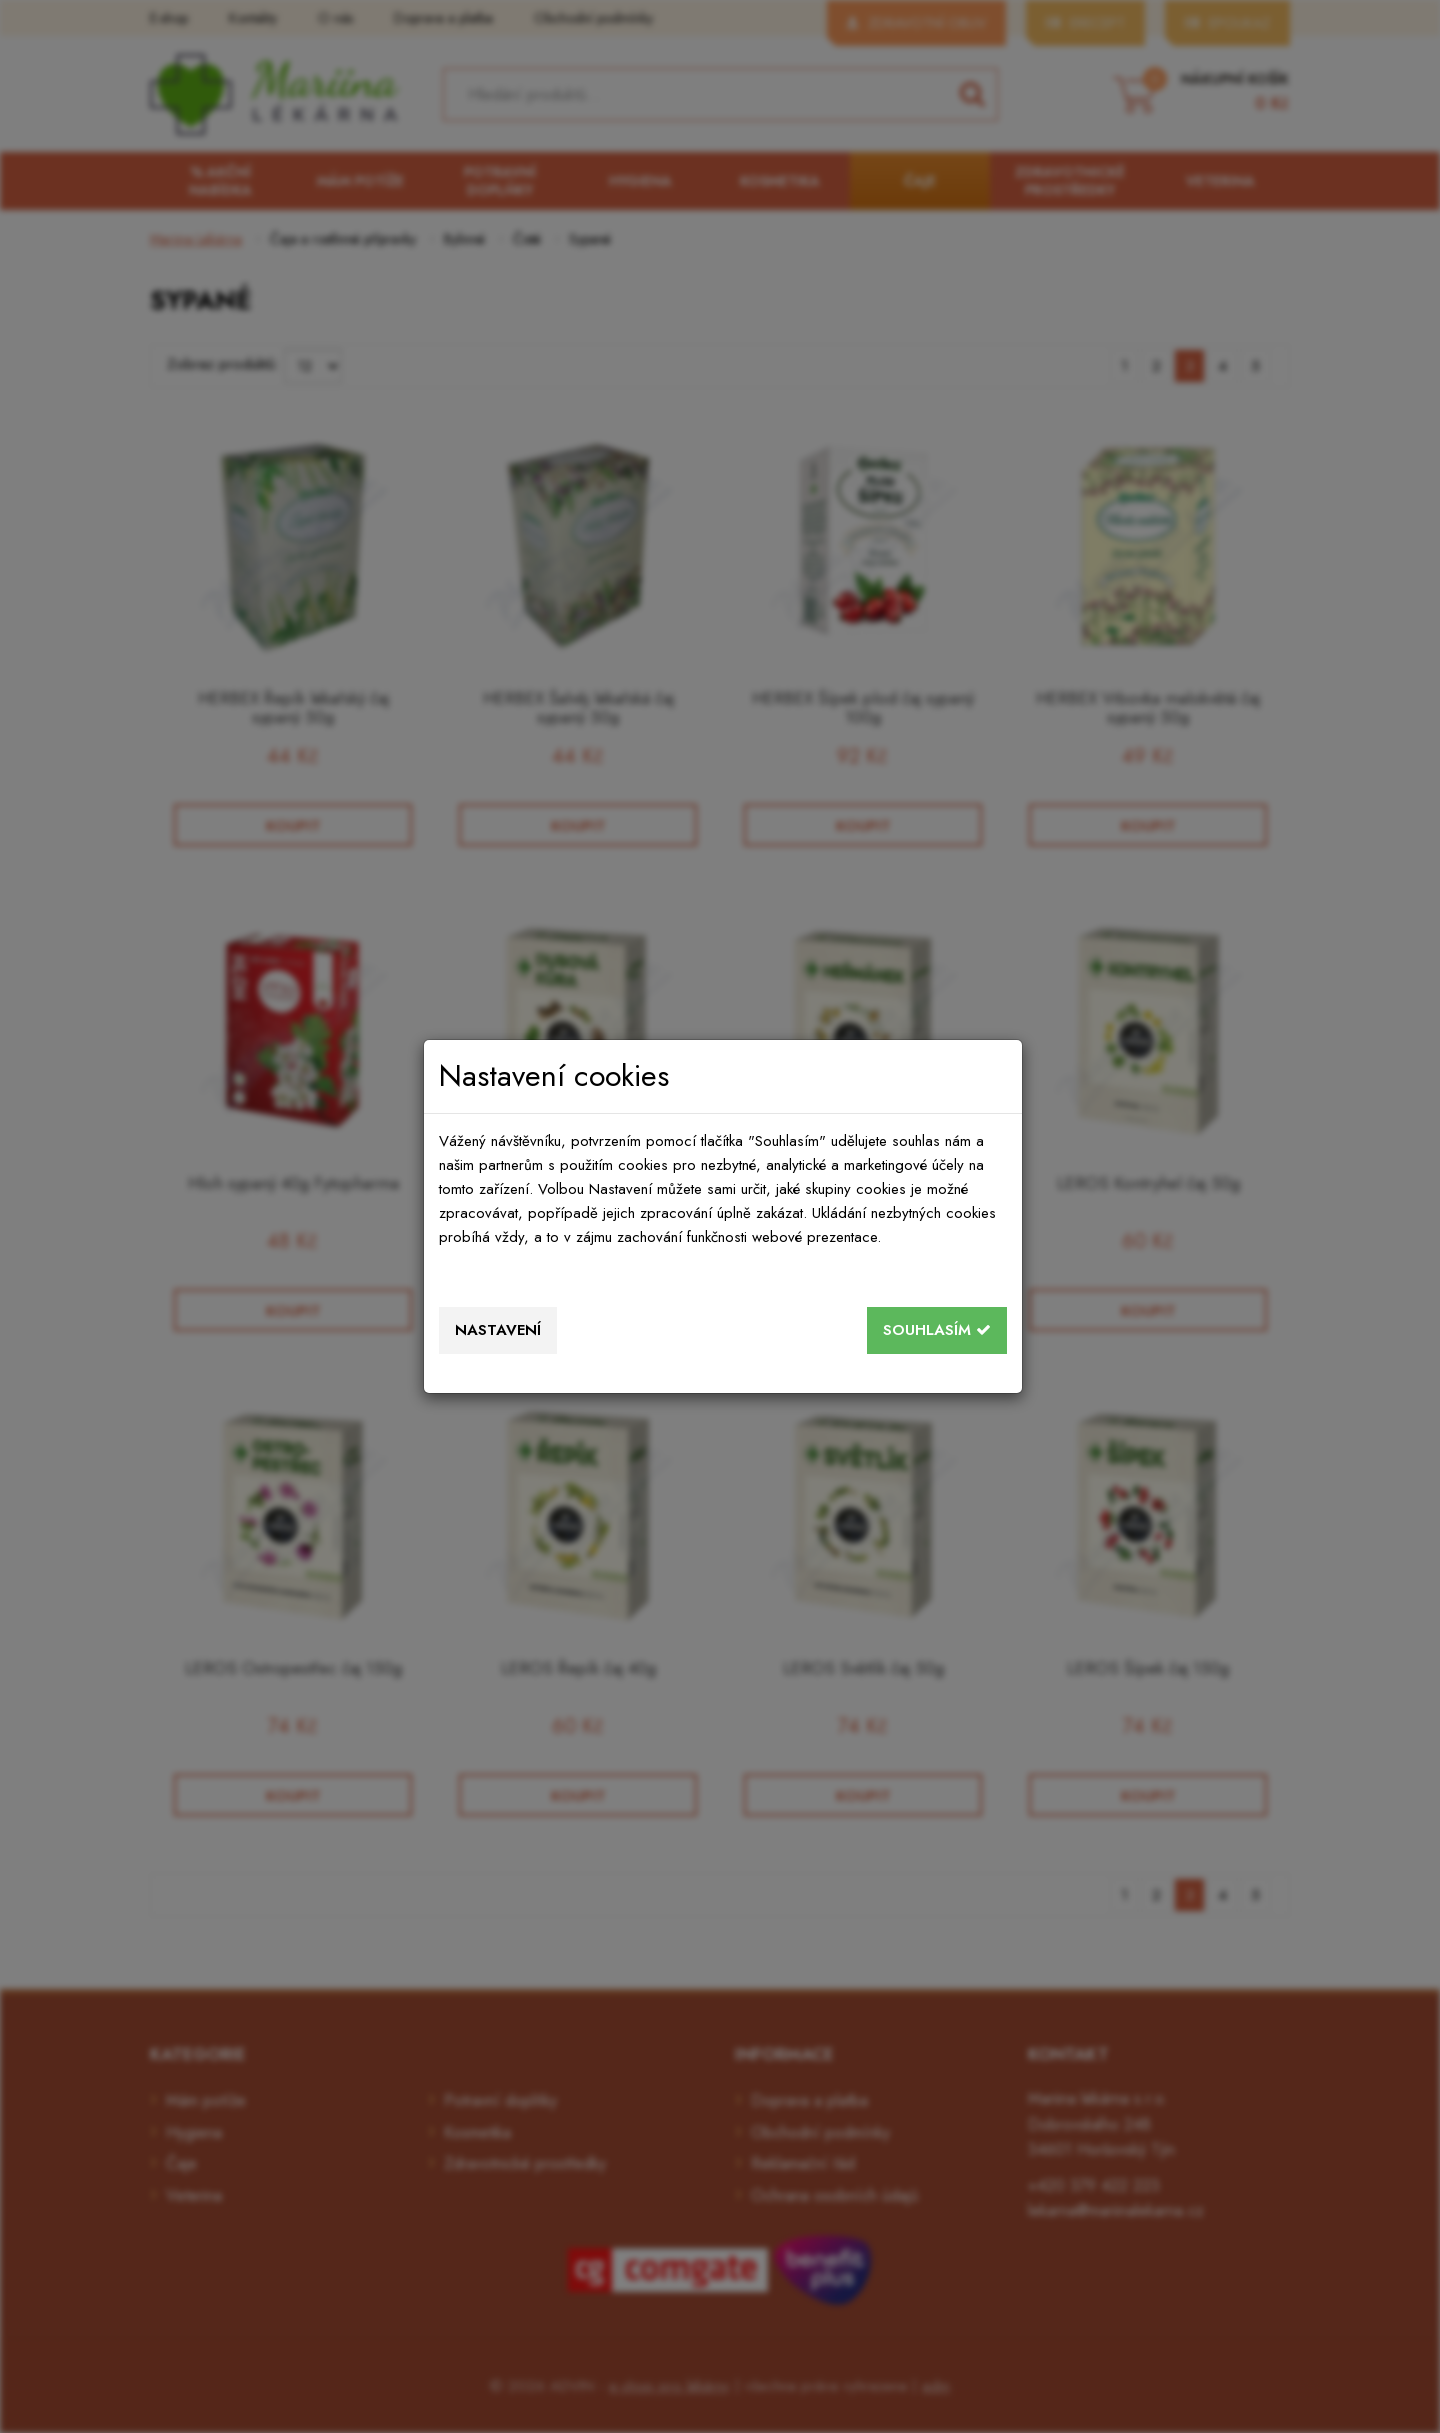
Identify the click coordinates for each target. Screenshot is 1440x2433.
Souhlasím (937, 1330)
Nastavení (498, 1330)
